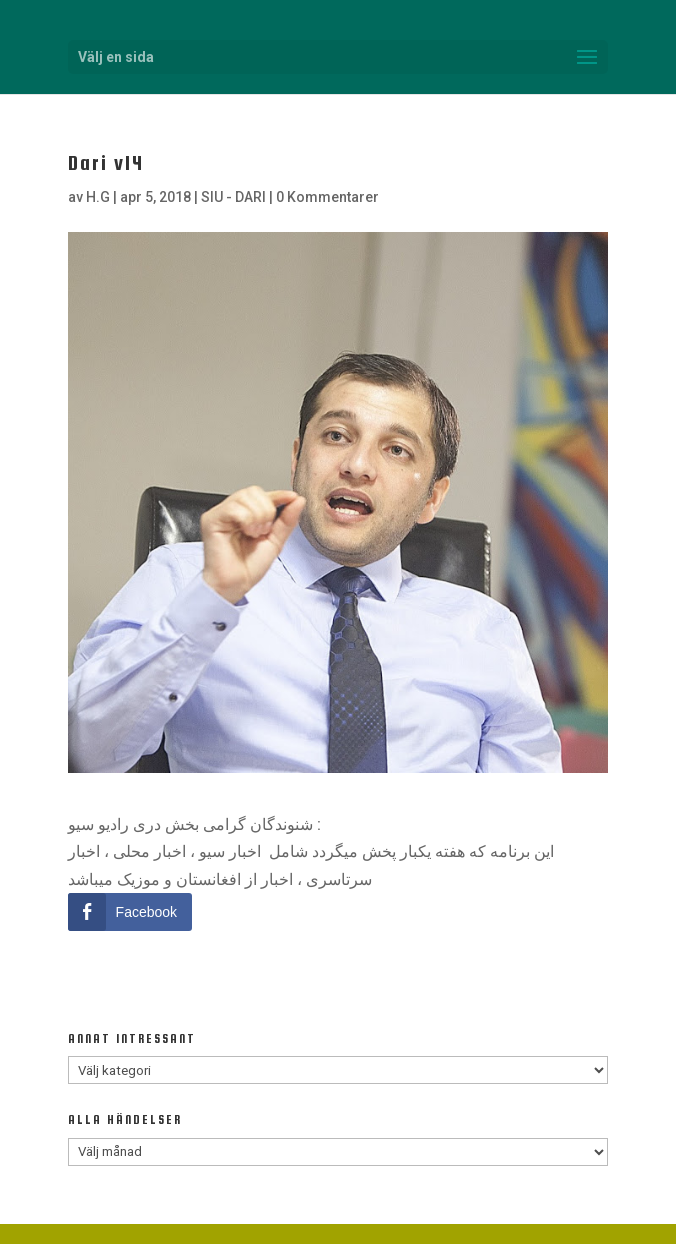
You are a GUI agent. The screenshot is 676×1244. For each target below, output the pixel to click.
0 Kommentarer (327, 197)
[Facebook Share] (130, 912)
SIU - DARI (233, 197)
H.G (98, 197)
